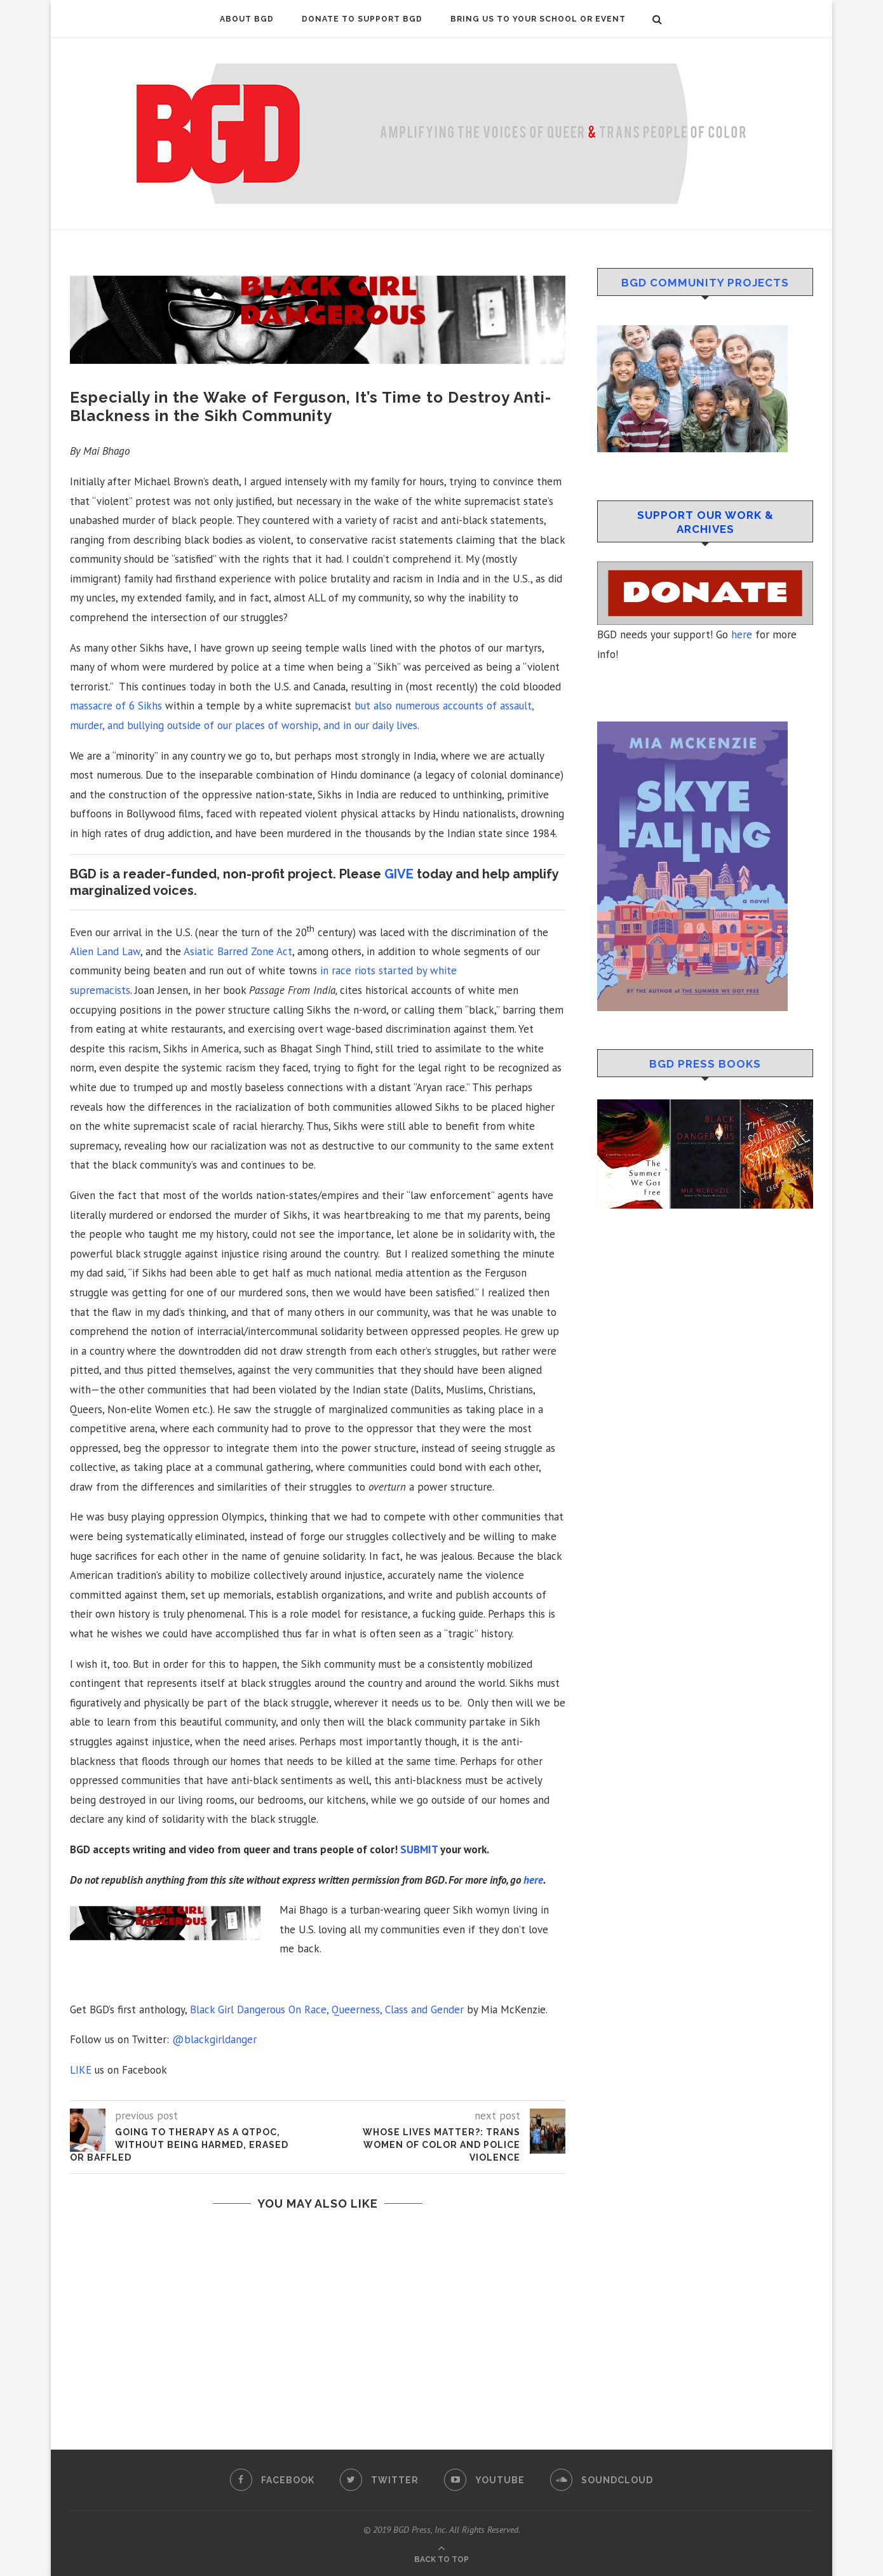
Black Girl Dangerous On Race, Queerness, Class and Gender (327, 2009)
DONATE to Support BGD (362, 19)
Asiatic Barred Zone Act (238, 951)
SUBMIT (419, 1849)
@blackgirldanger (214, 2039)
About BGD (247, 19)
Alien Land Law (105, 951)
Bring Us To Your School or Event (538, 19)
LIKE (80, 2070)
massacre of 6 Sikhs (116, 706)
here (533, 1880)
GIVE (399, 874)
